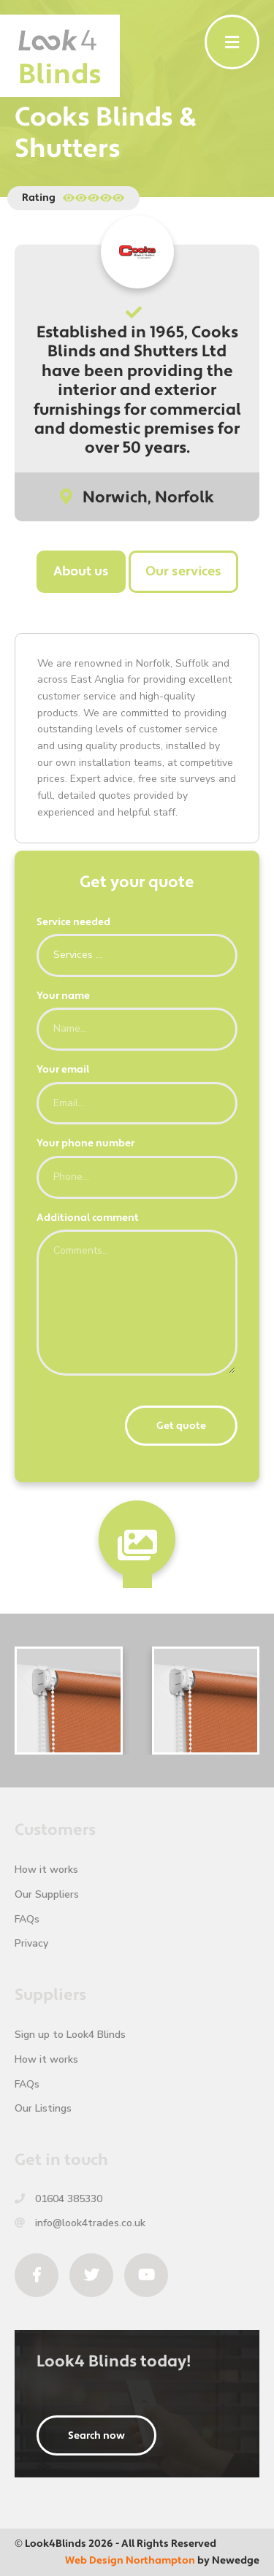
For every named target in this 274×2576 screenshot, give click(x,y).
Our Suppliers (47, 1894)
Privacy (31, 1943)
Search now (96, 2435)
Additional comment (88, 1217)
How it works (46, 1870)
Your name (63, 996)
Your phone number (85, 1143)
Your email (63, 1069)
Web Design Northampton (130, 2560)
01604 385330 (58, 2199)
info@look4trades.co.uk (80, 2223)
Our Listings (43, 2108)
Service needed (73, 922)
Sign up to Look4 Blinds (70, 2035)
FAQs (27, 1919)
